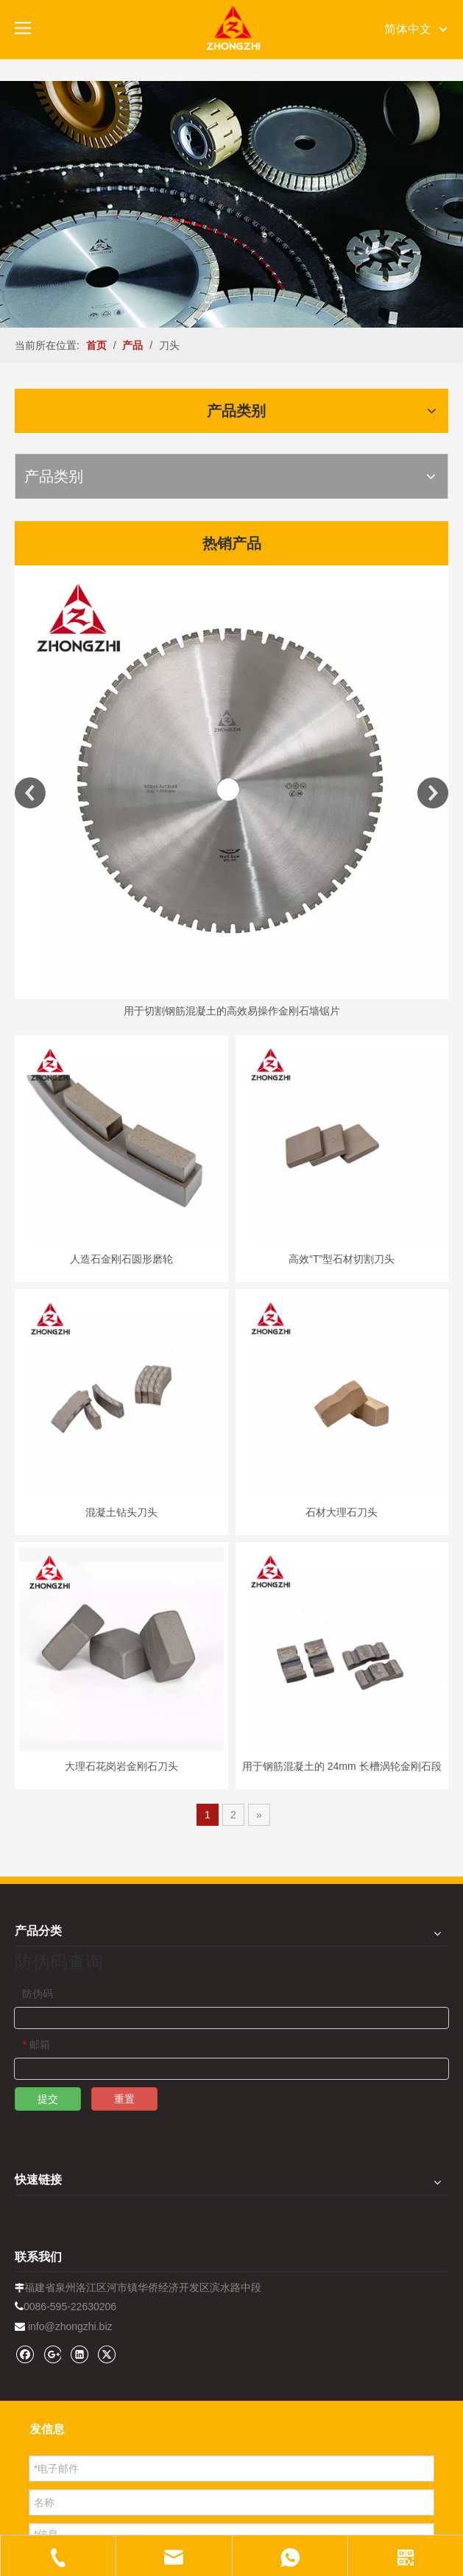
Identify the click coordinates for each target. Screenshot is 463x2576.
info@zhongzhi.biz (70, 2326)
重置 (124, 2099)
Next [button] (432, 792)
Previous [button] (30, 792)
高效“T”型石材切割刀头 (342, 1259)
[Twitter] (106, 2354)
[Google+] (52, 2354)
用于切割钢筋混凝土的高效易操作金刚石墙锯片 (232, 1011)
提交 (48, 2099)
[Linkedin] (79, 2354)
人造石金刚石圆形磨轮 (121, 1259)
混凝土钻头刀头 (121, 1512)
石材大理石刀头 (341, 1512)
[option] (231, 792)
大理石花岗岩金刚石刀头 (121, 1766)
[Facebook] (24, 2354)
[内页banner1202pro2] (231, 204)
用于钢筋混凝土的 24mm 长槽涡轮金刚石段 (342, 1766)
